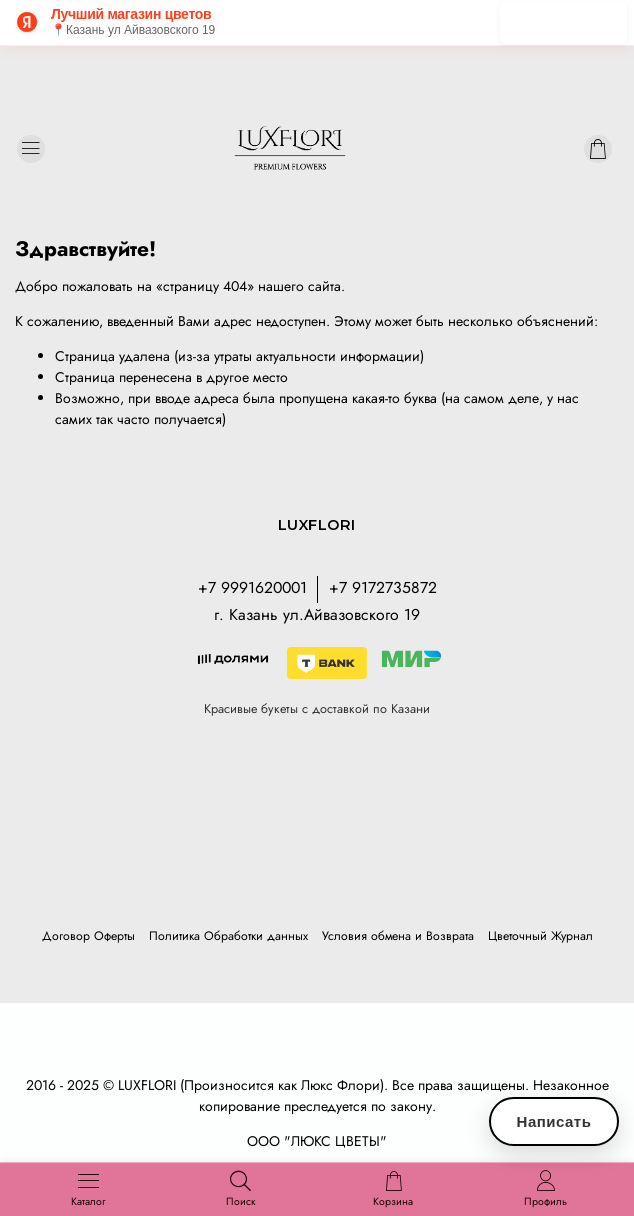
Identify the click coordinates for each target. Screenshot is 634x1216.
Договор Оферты (88, 936)
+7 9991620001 (252, 587)
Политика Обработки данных (228, 936)
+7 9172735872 (383, 587)
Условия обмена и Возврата (398, 936)
